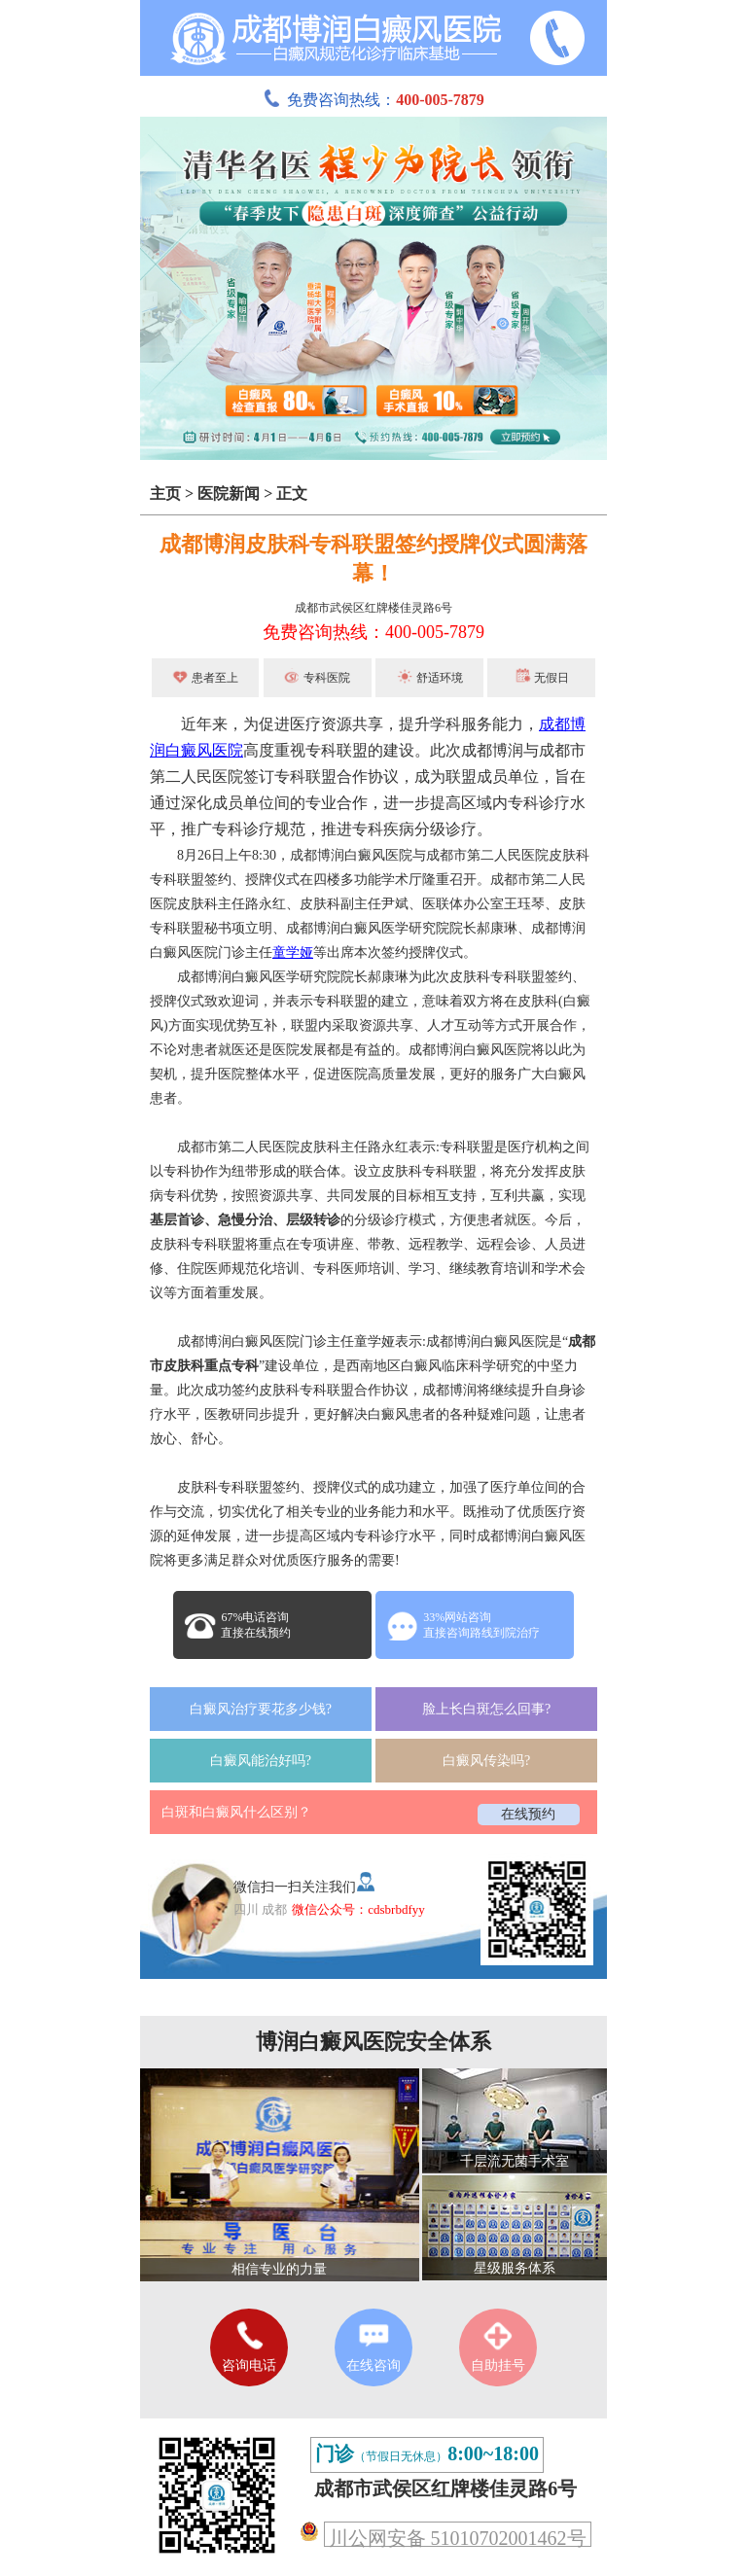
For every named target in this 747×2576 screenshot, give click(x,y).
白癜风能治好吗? (260, 1760)
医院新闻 (228, 493)
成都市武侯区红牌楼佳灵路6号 (373, 608)
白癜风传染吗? (486, 1760)
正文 (291, 493)
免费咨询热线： (373, 99)
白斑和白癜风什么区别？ (236, 1812)
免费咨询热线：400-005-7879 (373, 632)
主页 (165, 493)
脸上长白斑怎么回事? (486, 1709)
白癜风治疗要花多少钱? (261, 1709)
